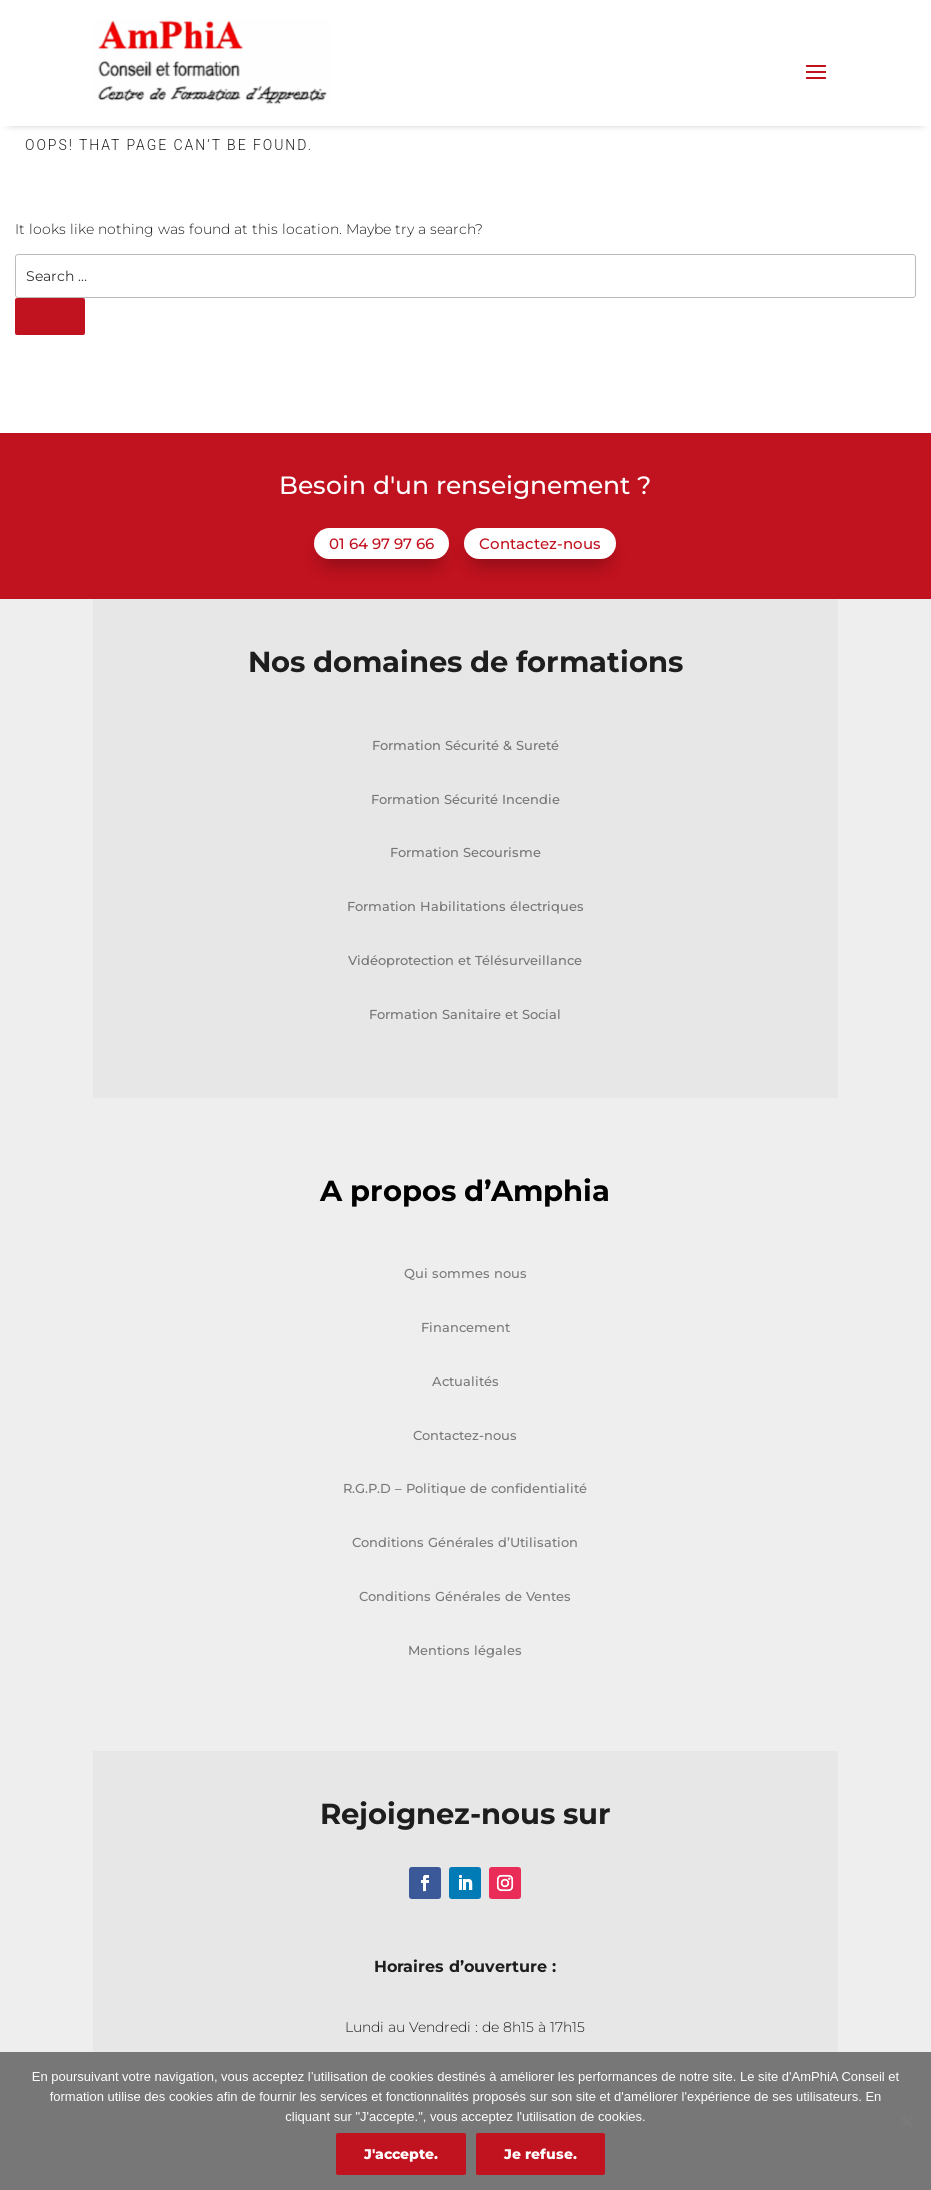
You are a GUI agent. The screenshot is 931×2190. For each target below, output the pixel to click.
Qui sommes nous (465, 1273)
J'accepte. (401, 2154)
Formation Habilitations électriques (465, 906)
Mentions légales (465, 1650)
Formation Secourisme (465, 852)
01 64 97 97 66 (381, 543)
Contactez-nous (540, 543)
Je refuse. (540, 2154)
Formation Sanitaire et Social (465, 1014)
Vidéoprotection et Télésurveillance (465, 960)
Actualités (465, 1381)
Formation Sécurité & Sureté (465, 745)
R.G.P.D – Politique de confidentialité (465, 1488)
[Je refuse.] (906, 2121)
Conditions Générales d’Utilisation (465, 1542)
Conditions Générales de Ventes (465, 1596)
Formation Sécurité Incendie (465, 799)
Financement (465, 1327)
